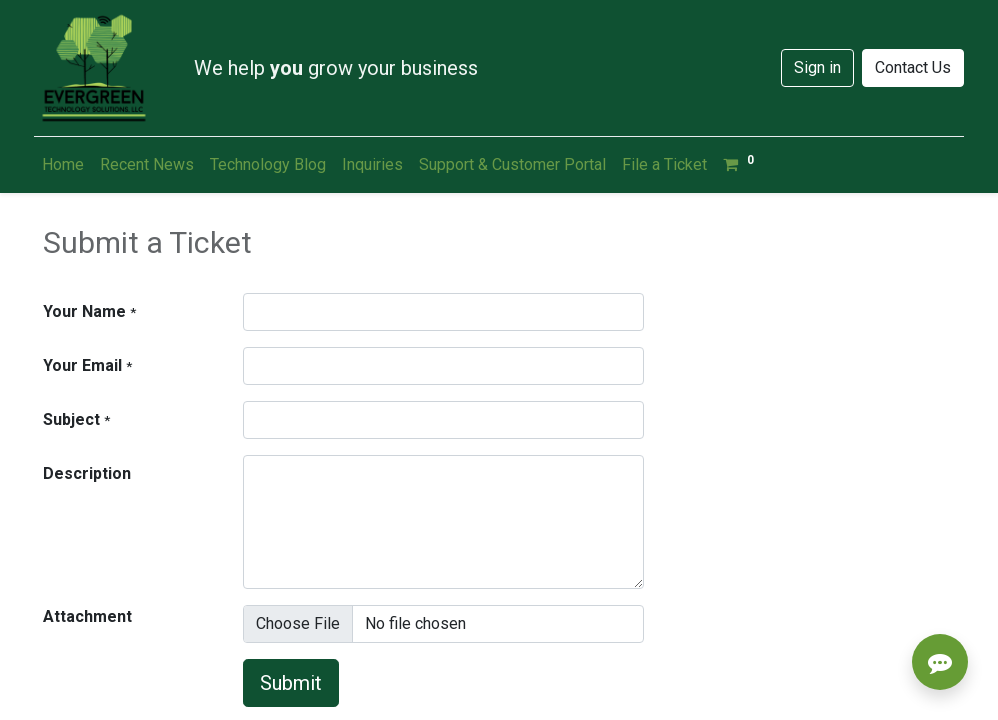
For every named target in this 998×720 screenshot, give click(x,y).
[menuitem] (63, 165)
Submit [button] (291, 683)
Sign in (817, 67)
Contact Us (913, 67)
